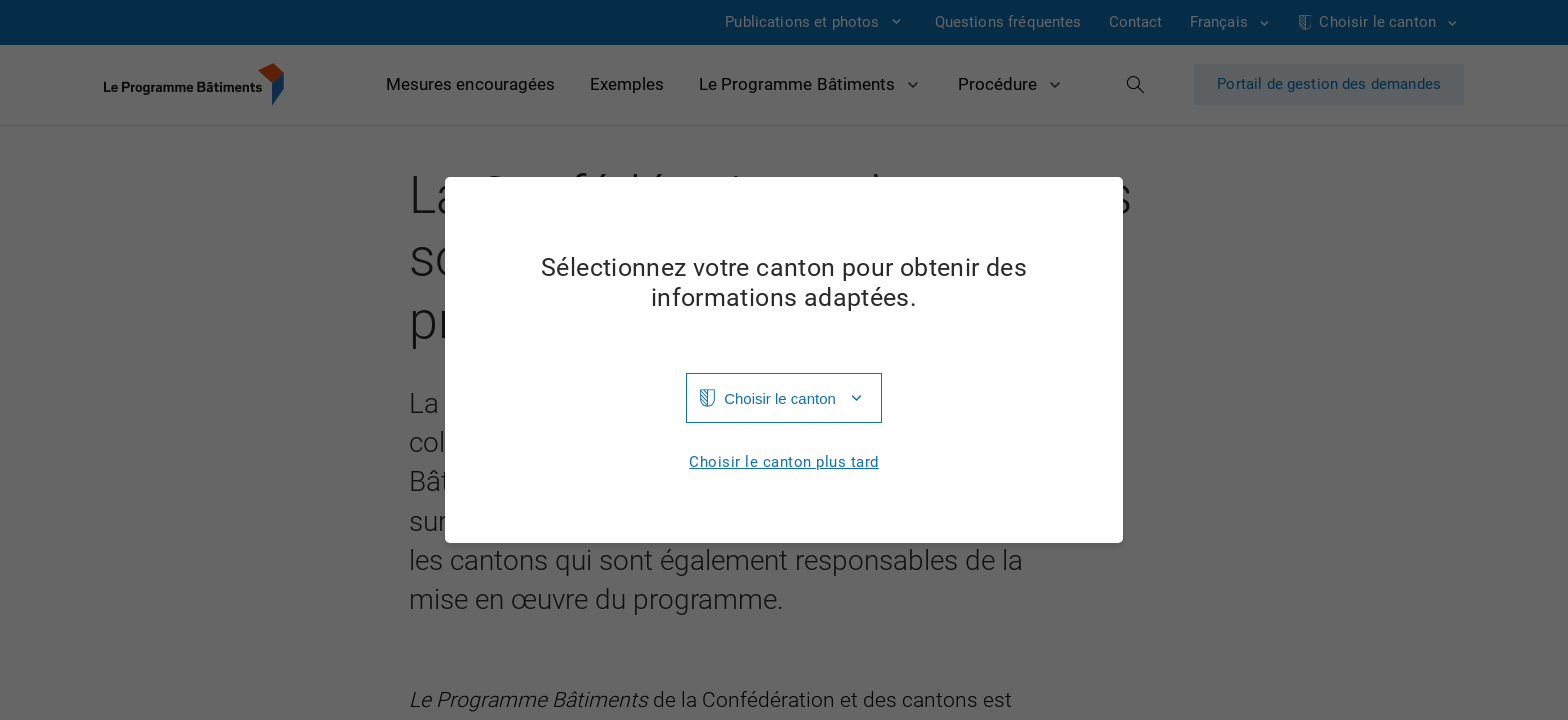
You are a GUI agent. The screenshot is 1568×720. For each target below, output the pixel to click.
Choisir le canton (780, 398)
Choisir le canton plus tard (784, 462)
